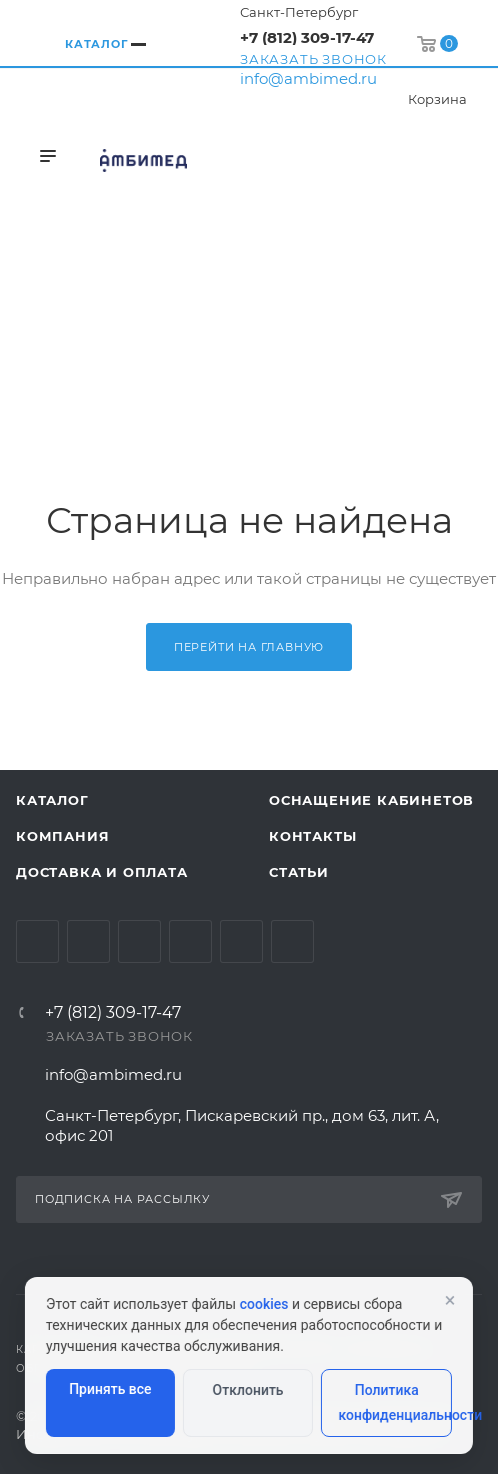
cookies (264, 1304)
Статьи (299, 872)
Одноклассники (190, 941)
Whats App (241, 941)
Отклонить (248, 1390)
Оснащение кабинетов (371, 800)
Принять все (110, 1389)
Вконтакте (37, 941)
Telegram (88, 941)
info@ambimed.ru (308, 78)
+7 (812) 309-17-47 (307, 37)
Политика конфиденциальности (395, 1402)
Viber (292, 941)
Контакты (312, 836)
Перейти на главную (249, 647)
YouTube (139, 941)
